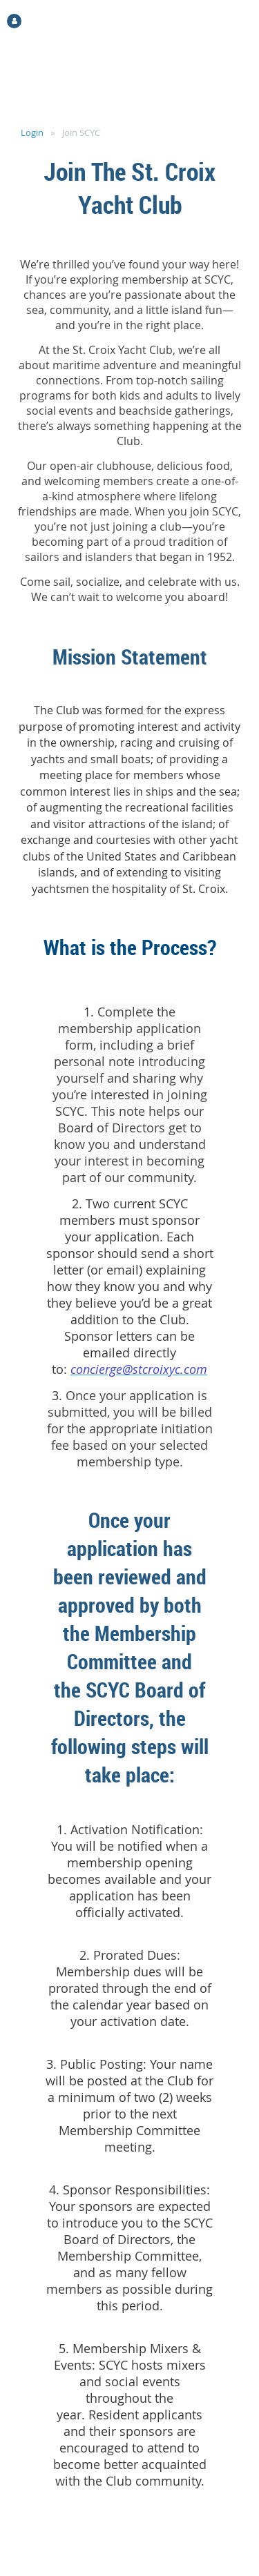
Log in (38, 20)
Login (32, 132)
